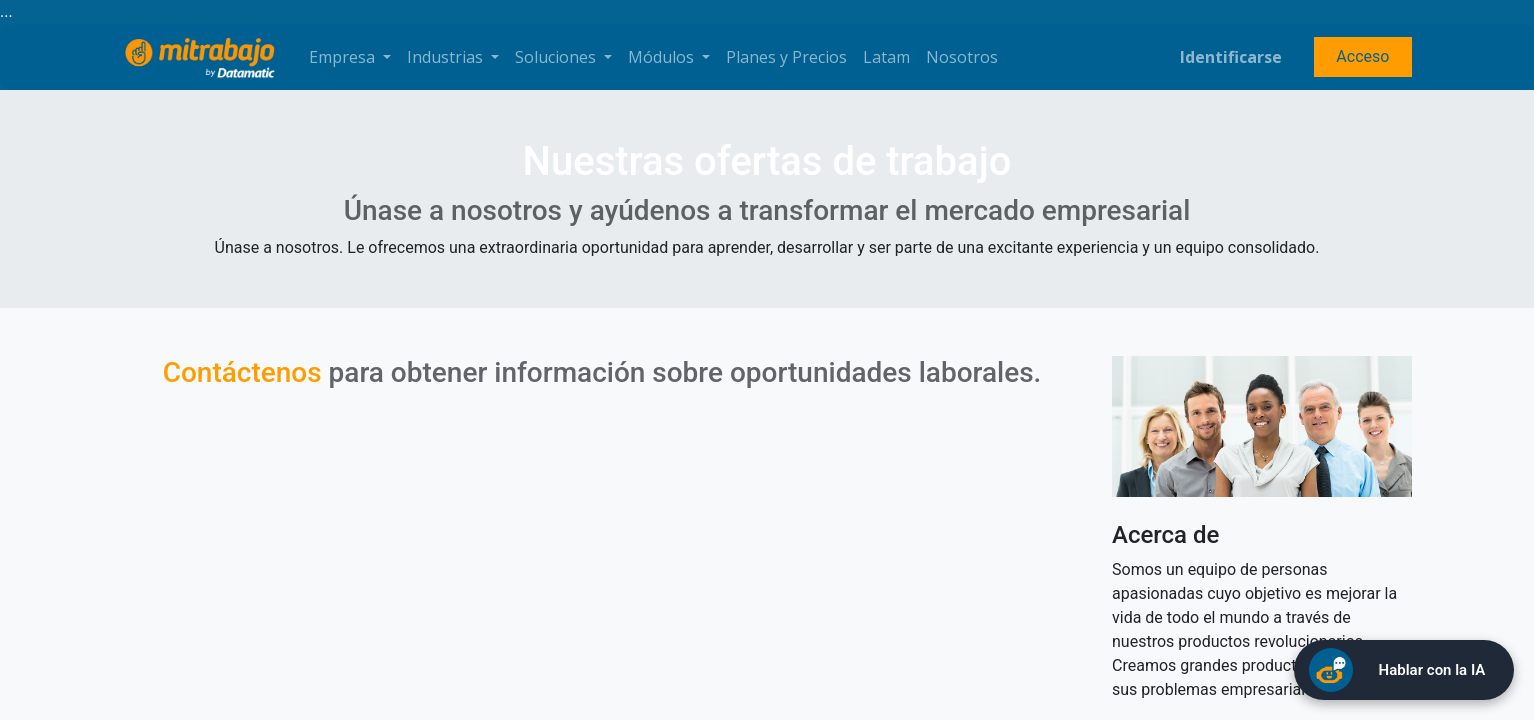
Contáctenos (242, 372)
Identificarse (1231, 57)
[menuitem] (786, 57)
